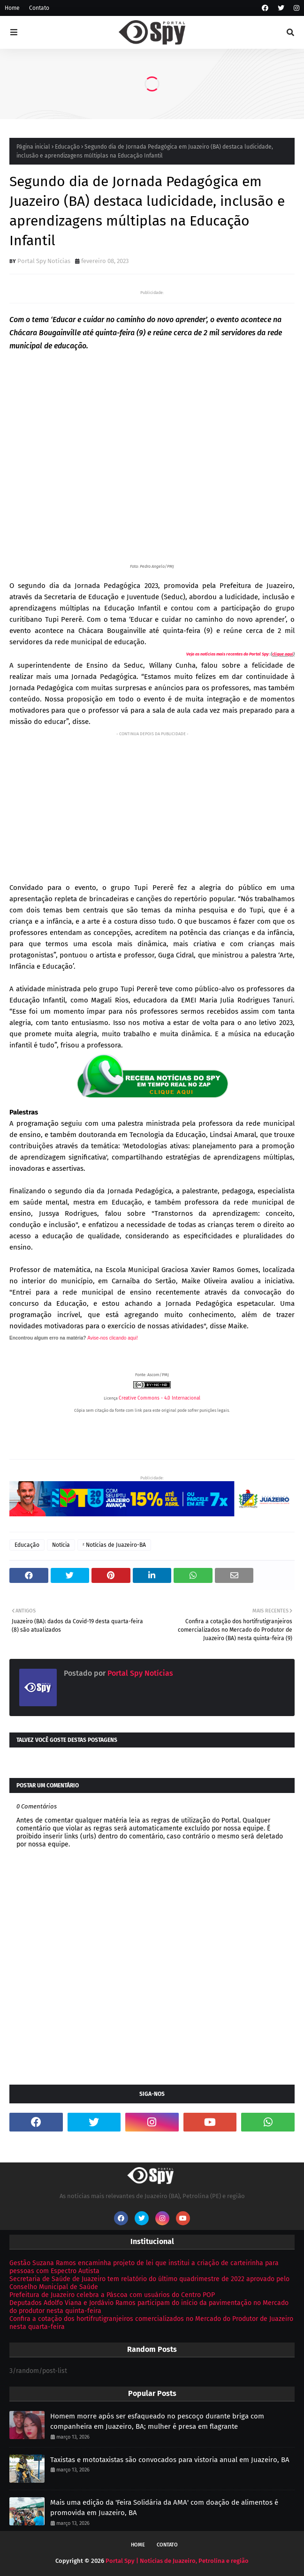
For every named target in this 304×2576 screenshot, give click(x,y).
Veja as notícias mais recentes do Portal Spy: (228, 654)
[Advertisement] (152, 805)
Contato (39, 8)
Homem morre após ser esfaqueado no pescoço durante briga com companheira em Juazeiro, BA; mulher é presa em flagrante (157, 2421)
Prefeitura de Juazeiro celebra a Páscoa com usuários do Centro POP (112, 2295)
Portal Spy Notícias (43, 260)
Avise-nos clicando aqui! (112, 1338)
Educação (67, 146)
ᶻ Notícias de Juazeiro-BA (114, 1545)
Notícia (61, 1545)
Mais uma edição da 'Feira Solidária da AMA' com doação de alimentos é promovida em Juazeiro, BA (164, 2507)
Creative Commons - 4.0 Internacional (159, 1398)
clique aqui (282, 654)
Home (12, 8)
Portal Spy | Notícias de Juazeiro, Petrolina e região (177, 2560)
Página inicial (33, 146)
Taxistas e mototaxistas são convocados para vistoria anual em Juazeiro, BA (169, 2459)
